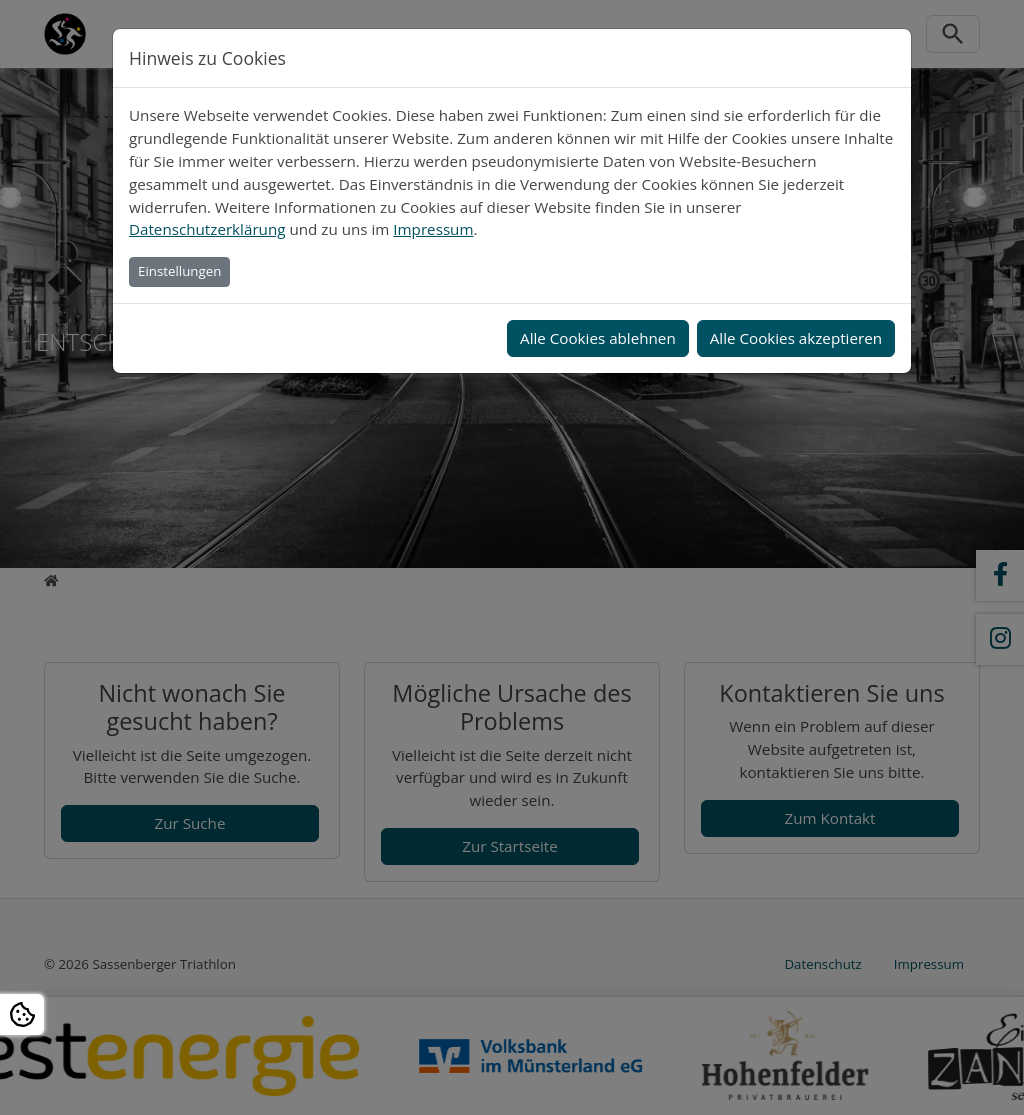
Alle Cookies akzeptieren (796, 338)
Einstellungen (179, 271)
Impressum (433, 229)
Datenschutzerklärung (207, 229)
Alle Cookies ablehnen (598, 338)
